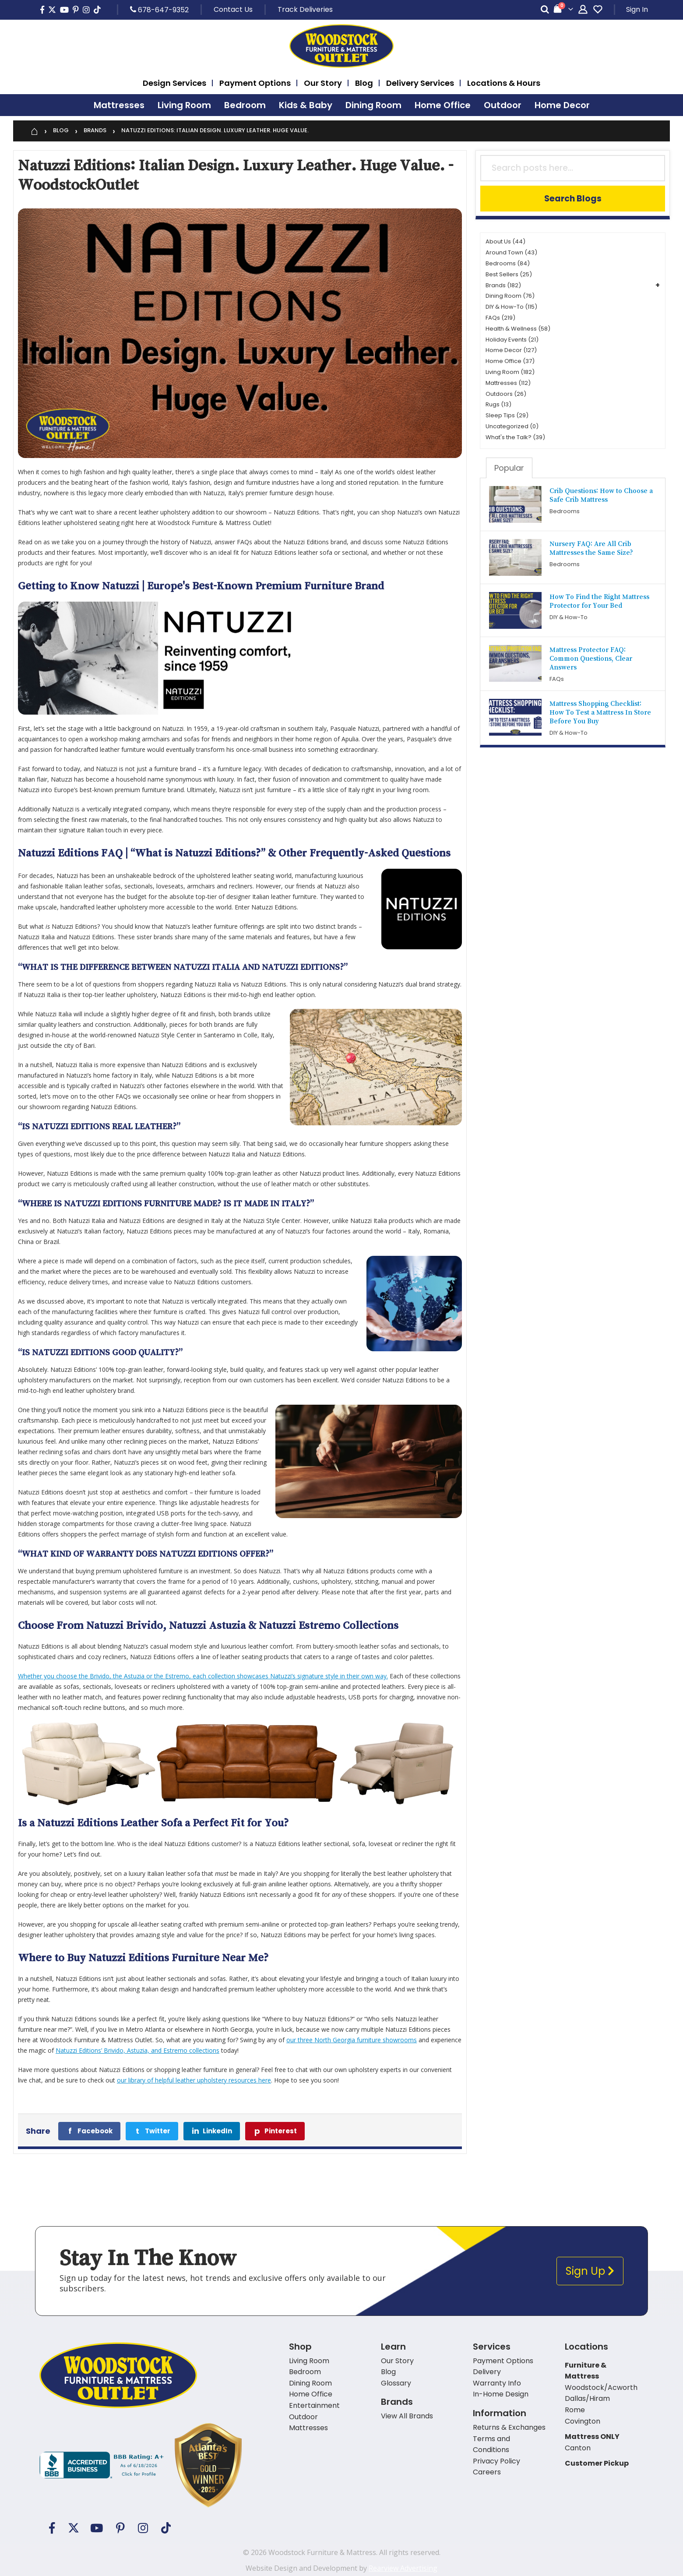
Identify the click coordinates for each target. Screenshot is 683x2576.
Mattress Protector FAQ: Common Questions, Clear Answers (590, 658)
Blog (61, 130)
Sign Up (590, 2271)
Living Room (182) (510, 372)
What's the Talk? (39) (515, 437)
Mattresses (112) (508, 383)
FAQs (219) (500, 318)
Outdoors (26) (506, 394)
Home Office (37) (510, 361)
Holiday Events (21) (512, 339)
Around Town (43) (511, 252)
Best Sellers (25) (509, 274)
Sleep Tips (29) (507, 415)
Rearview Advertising (403, 2568)
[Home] (34, 131)
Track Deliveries (305, 9)
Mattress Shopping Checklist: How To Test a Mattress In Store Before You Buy (600, 712)
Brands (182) (503, 285)
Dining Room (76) (510, 296)
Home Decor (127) (511, 350)
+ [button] (657, 285)
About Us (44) (505, 241)
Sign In (637, 9)
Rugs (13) (498, 404)
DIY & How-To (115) (511, 307)
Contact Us (233, 9)
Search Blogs (573, 198)
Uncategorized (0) (512, 426)
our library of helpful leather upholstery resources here (194, 2080)
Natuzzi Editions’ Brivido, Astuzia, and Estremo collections (137, 2050)
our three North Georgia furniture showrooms (351, 2040)
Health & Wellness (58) (518, 328)
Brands (95, 130)
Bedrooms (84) (508, 263)
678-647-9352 (159, 10)
